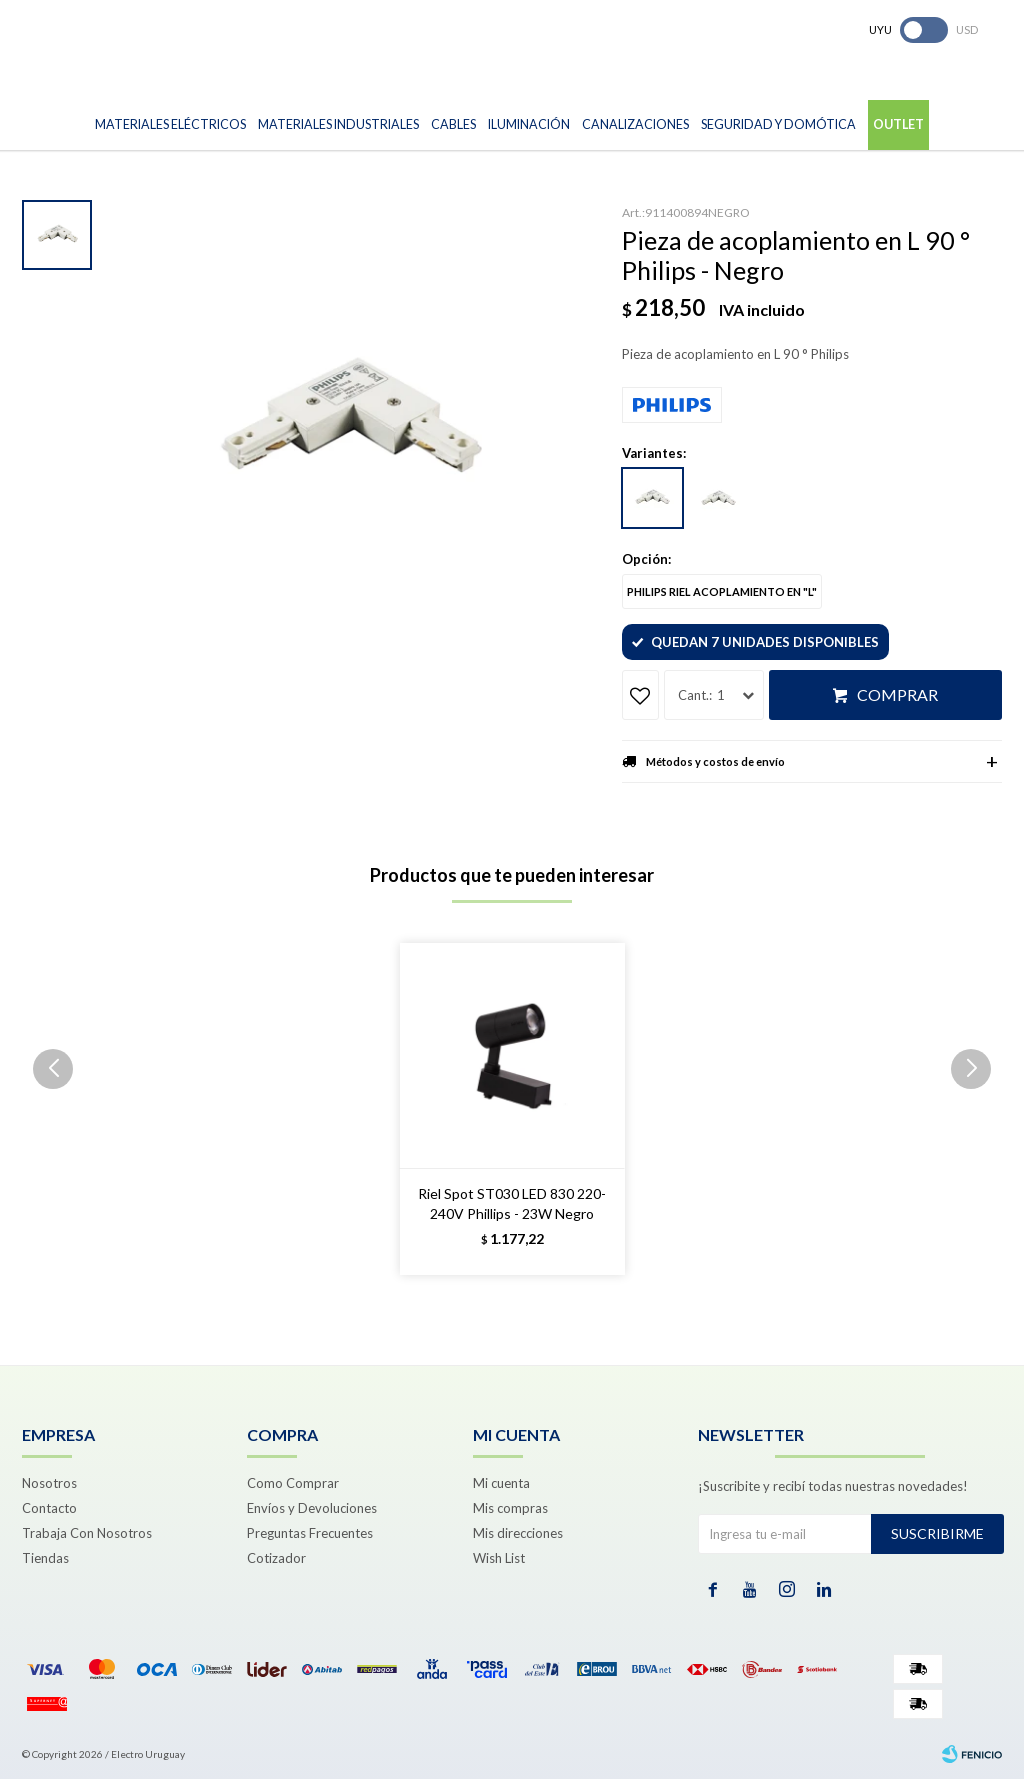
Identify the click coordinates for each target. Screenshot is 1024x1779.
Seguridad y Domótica (778, 124)
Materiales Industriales (338, 124)
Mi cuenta (501, 1483)
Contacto (49, 1508)
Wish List (499, 1558)
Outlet (898, 124)
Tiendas (45, 1558)
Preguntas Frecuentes (310, 1533)
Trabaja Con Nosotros (87, 1533)
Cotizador (276, 1558)
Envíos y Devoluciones (312, 1508)
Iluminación (529, 124)
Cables (453, 124)
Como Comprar (293, 1483)
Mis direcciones (518, 1533)
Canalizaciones (635, 124)
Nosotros (49, 1483)
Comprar (897, 694)
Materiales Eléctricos (170, 124)
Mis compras (510, 1508)
